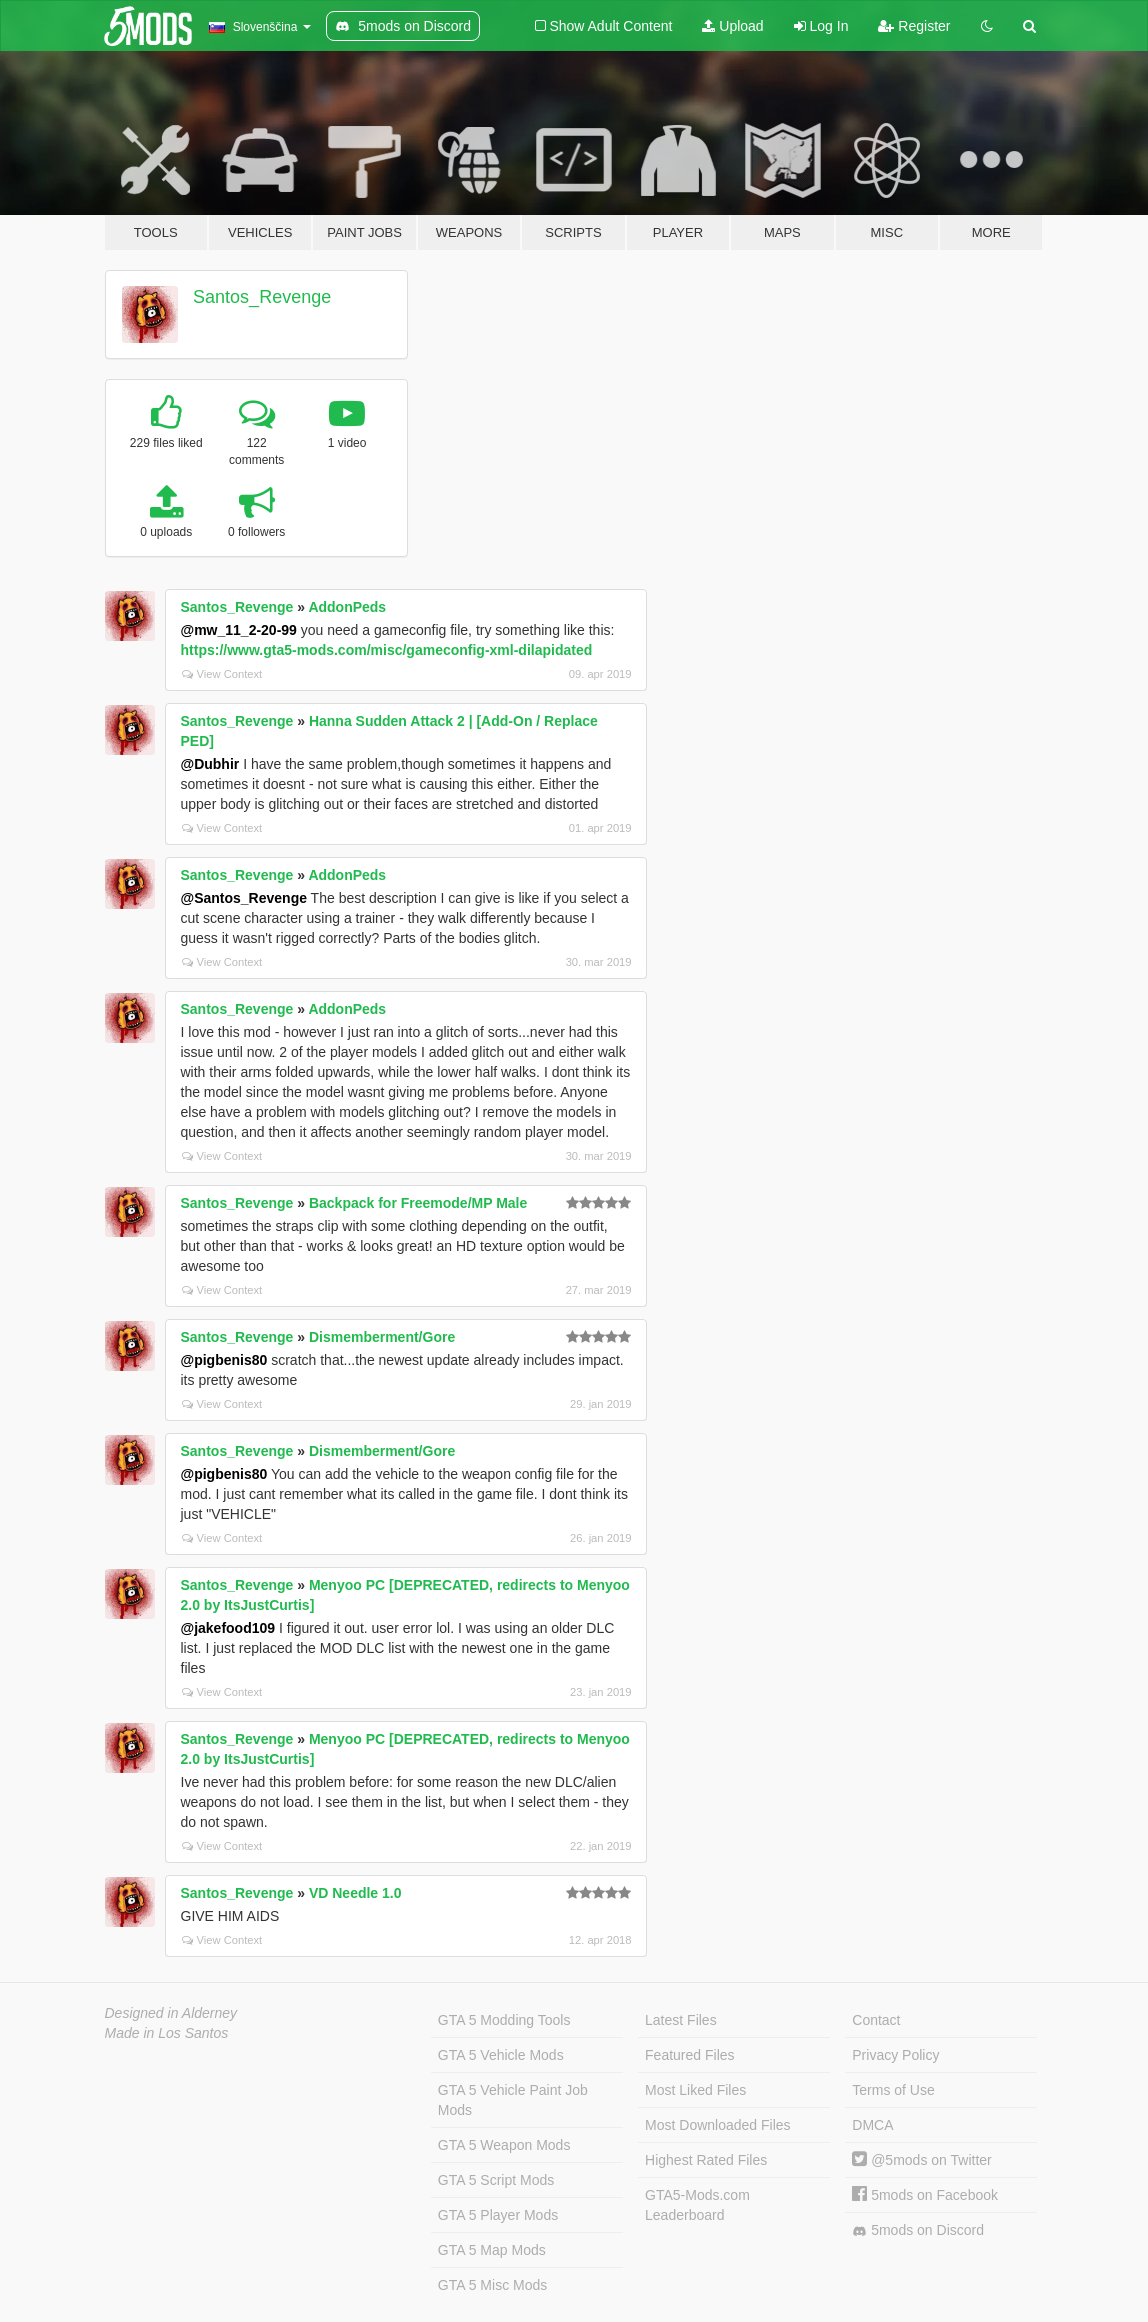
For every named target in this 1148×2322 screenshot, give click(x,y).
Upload (732, 26)
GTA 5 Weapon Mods (504, 2145)
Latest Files (681, 2020)
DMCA (872, 2125)
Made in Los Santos (167, 2033)
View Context (222, 674)
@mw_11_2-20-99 (239, 630)
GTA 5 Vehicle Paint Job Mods (513, 2100)
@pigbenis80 (224, 1360)
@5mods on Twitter (921, 2160)
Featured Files (689, 2055)
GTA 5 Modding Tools (504, 2020)
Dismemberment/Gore (382, 1337)
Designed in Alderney (171, 2013)
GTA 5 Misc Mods (492, 2285)
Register (914, 26)
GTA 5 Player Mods (498, 2215)
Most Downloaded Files (718, 2125)
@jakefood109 (228, 1628)
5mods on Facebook (925, 2195)
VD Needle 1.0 (355, 1893)
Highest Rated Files (706, 2160)
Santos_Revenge (262, 297)
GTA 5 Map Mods (492, 2250)
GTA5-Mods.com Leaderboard (697, 2205)
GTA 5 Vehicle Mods (501, 2055)
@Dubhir (210, 764)
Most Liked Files (695, 2090)
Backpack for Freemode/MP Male (418, 1203)
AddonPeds (347, 607)
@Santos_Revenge (244, 898)
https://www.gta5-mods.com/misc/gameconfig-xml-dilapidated (387, 650)
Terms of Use (893, 2090)
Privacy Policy (895, 2055)
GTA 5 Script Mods (496, 2180)
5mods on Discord (918, 2230)
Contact (876, 2020)
